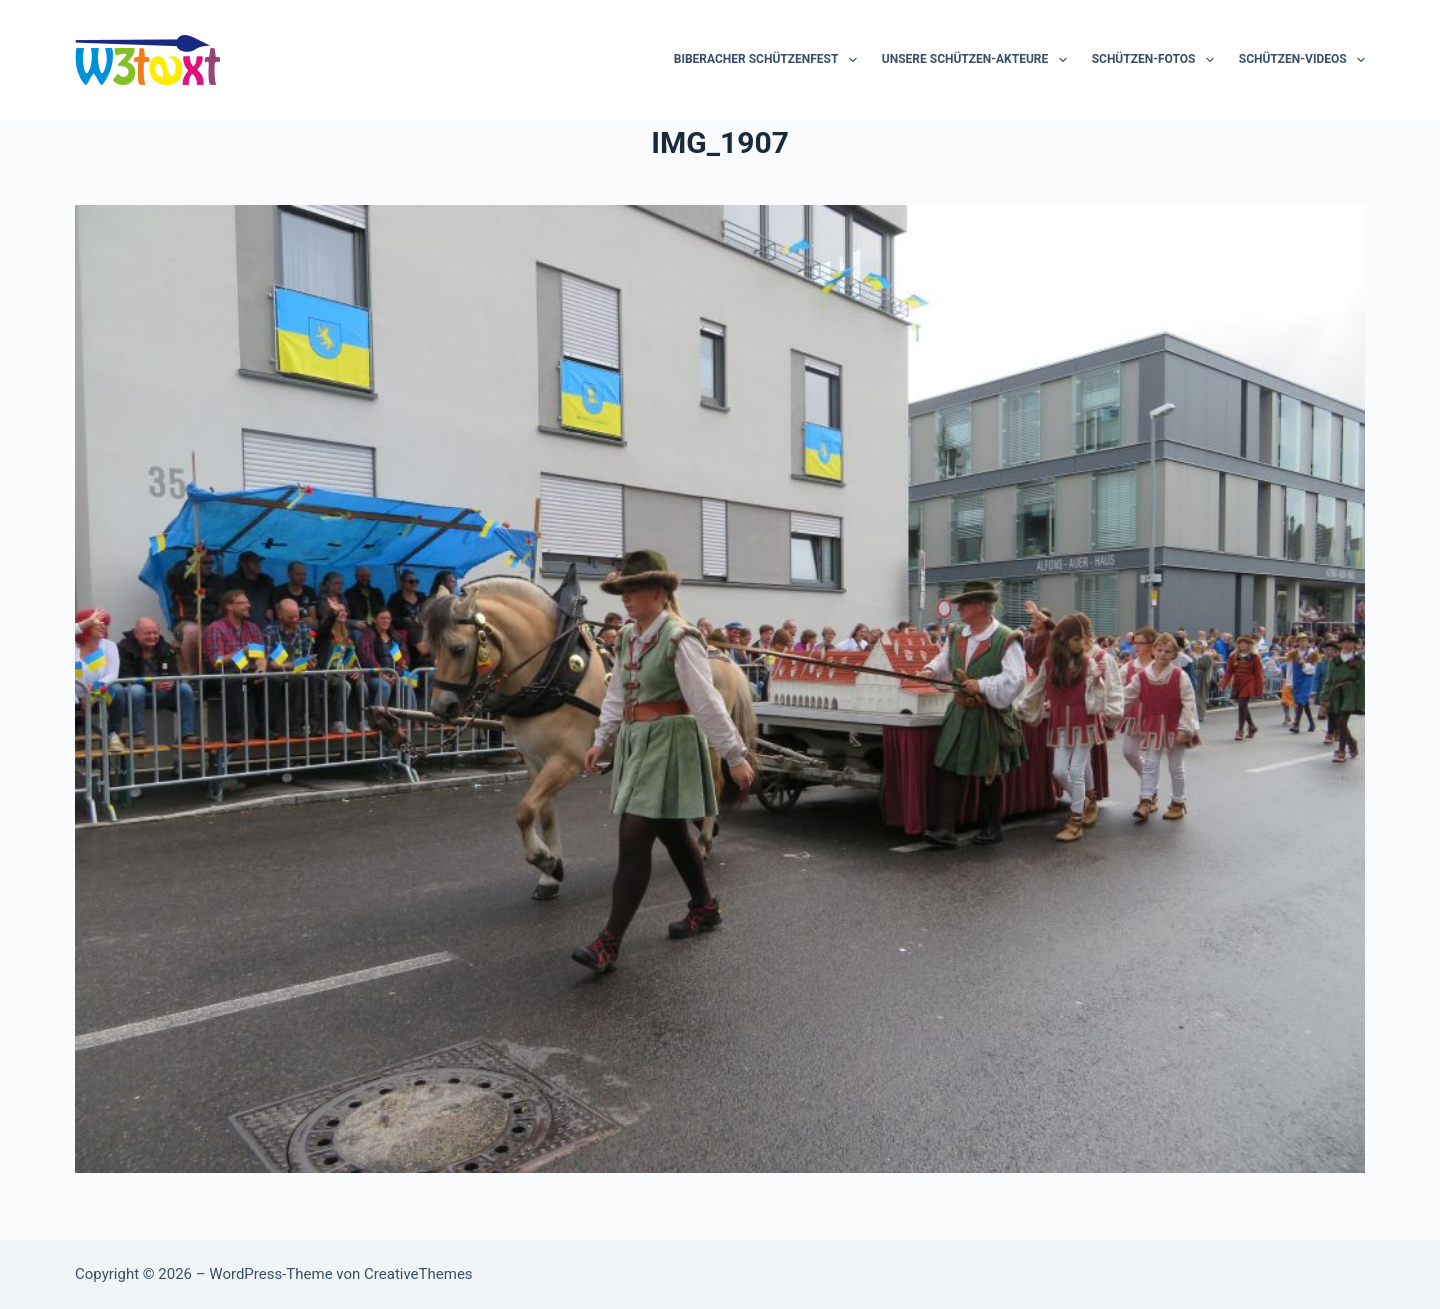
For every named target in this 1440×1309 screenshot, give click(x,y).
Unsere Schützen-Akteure (978, 60)
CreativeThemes (418, 1274)
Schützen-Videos (1302, 60)
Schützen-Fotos (1157, 60)
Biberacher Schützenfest (769, 60)
